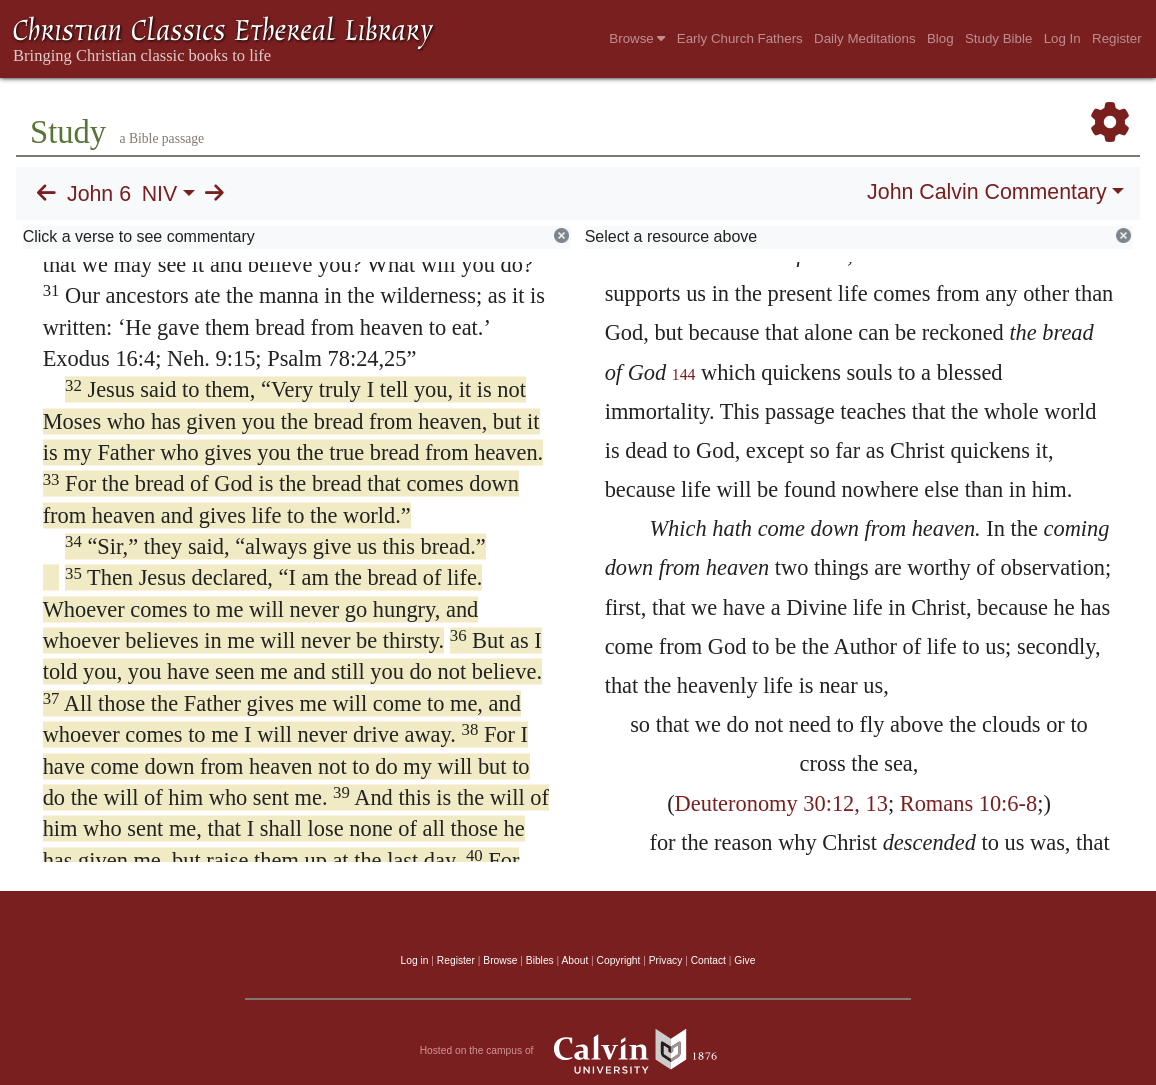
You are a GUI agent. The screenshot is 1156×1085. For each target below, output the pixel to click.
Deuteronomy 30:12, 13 (781, 803)
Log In (1062, 38)
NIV (160, 194)
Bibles (540, 960)
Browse (637, 38)
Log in (415, 960)
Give (744, 960)
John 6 (99, 194)
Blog (940, 38)
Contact (708, 960)
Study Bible (998, 38)
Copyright (619, 960)
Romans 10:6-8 (968, 803)
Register (1117, 38)
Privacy (666, 960)
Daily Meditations (864, 38)
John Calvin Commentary (986, 192)
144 (684, 374)
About (574, 960)
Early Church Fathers (740, 38)
